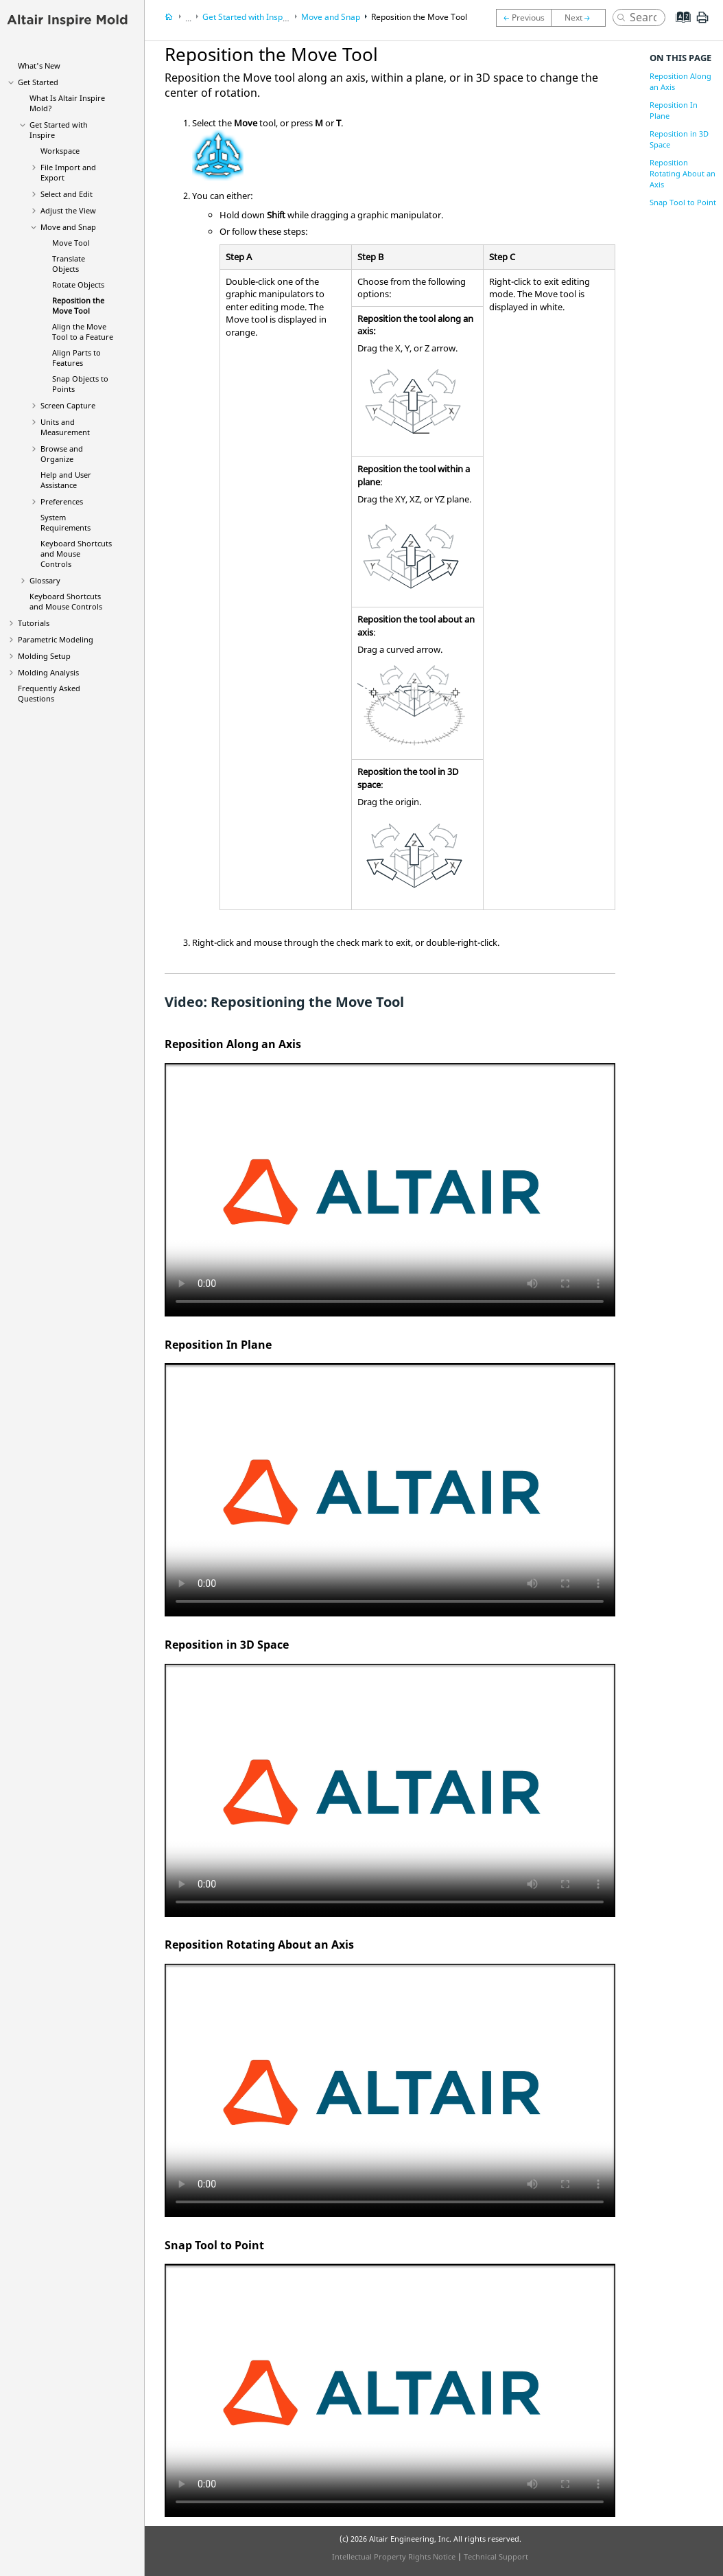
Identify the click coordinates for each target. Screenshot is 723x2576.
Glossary (44, 580)
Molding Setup (44, 656)
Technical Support (496, 2556)
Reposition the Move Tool (78, 305)
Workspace (60, 151)
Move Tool (71, 242)
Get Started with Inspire (247, 17)
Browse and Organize (61, 453)
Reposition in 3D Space (679, 139)
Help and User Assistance (65, 479)
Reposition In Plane (674, 110)
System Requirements (65, 522)
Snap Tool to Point (683, 202)
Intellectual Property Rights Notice (393, 2556)
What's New (39, 65)
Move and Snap (68, 227)
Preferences (61, 501)
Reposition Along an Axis (680, 81)
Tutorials (33, 623)
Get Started (38, 82)
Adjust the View (68, 210)
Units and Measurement (65, 427)
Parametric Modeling (55, 639)
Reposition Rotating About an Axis (682, 173)
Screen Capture (67, 405)
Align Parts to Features (76, 357)
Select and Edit (66, 194)
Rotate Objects (78, 284)
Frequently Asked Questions (49, 693)
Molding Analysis (48, 672)
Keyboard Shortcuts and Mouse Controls (76, 553)
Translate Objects (68, 263)
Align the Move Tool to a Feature (82, 331)
